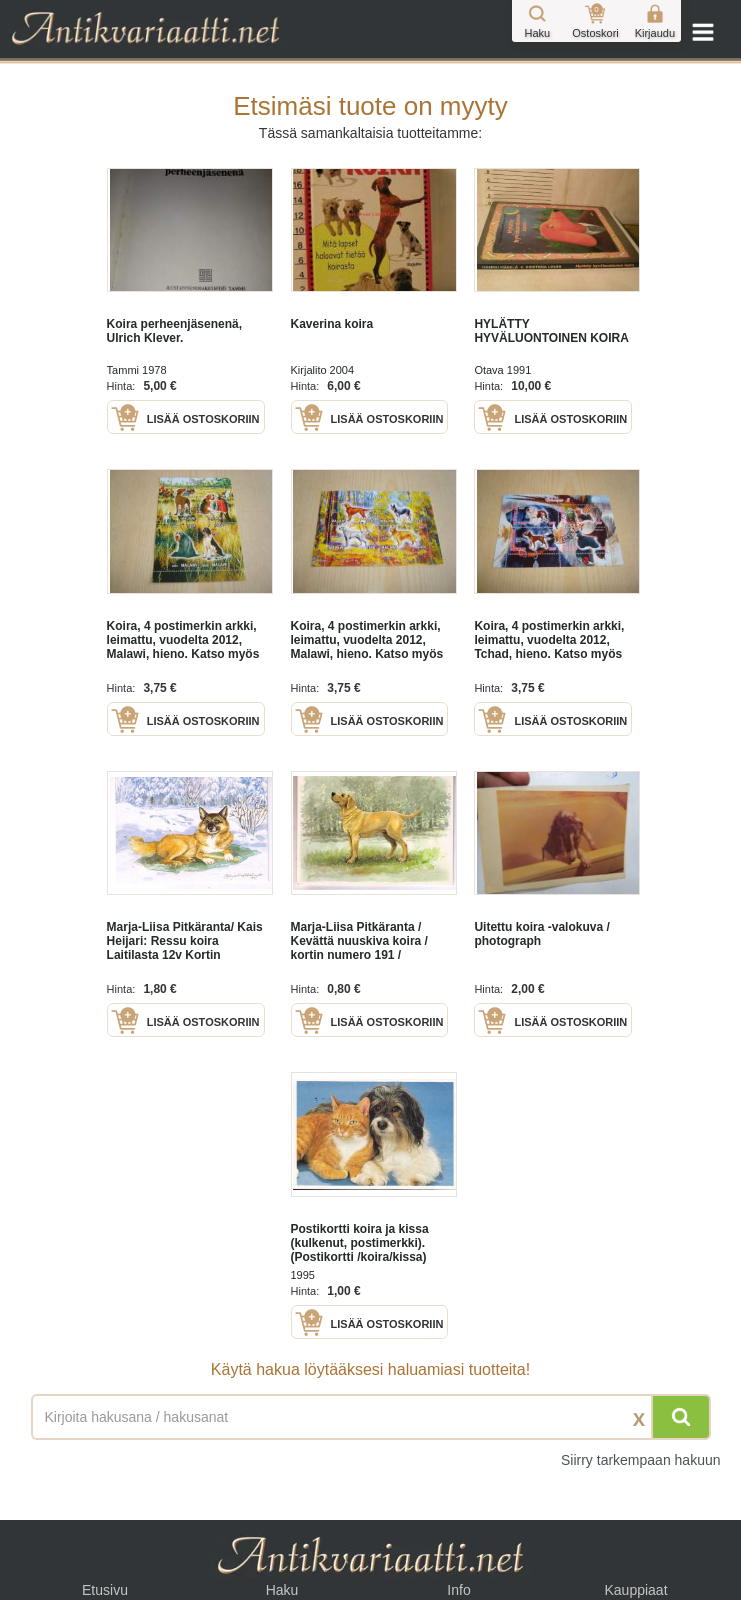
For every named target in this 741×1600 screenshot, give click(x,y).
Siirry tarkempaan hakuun (641, 1460)
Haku (282, 1590)
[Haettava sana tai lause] (371, 1417)
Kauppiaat (635, 1590)
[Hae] (681, 1417)
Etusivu (105, 1590)
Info (458, 1590)
